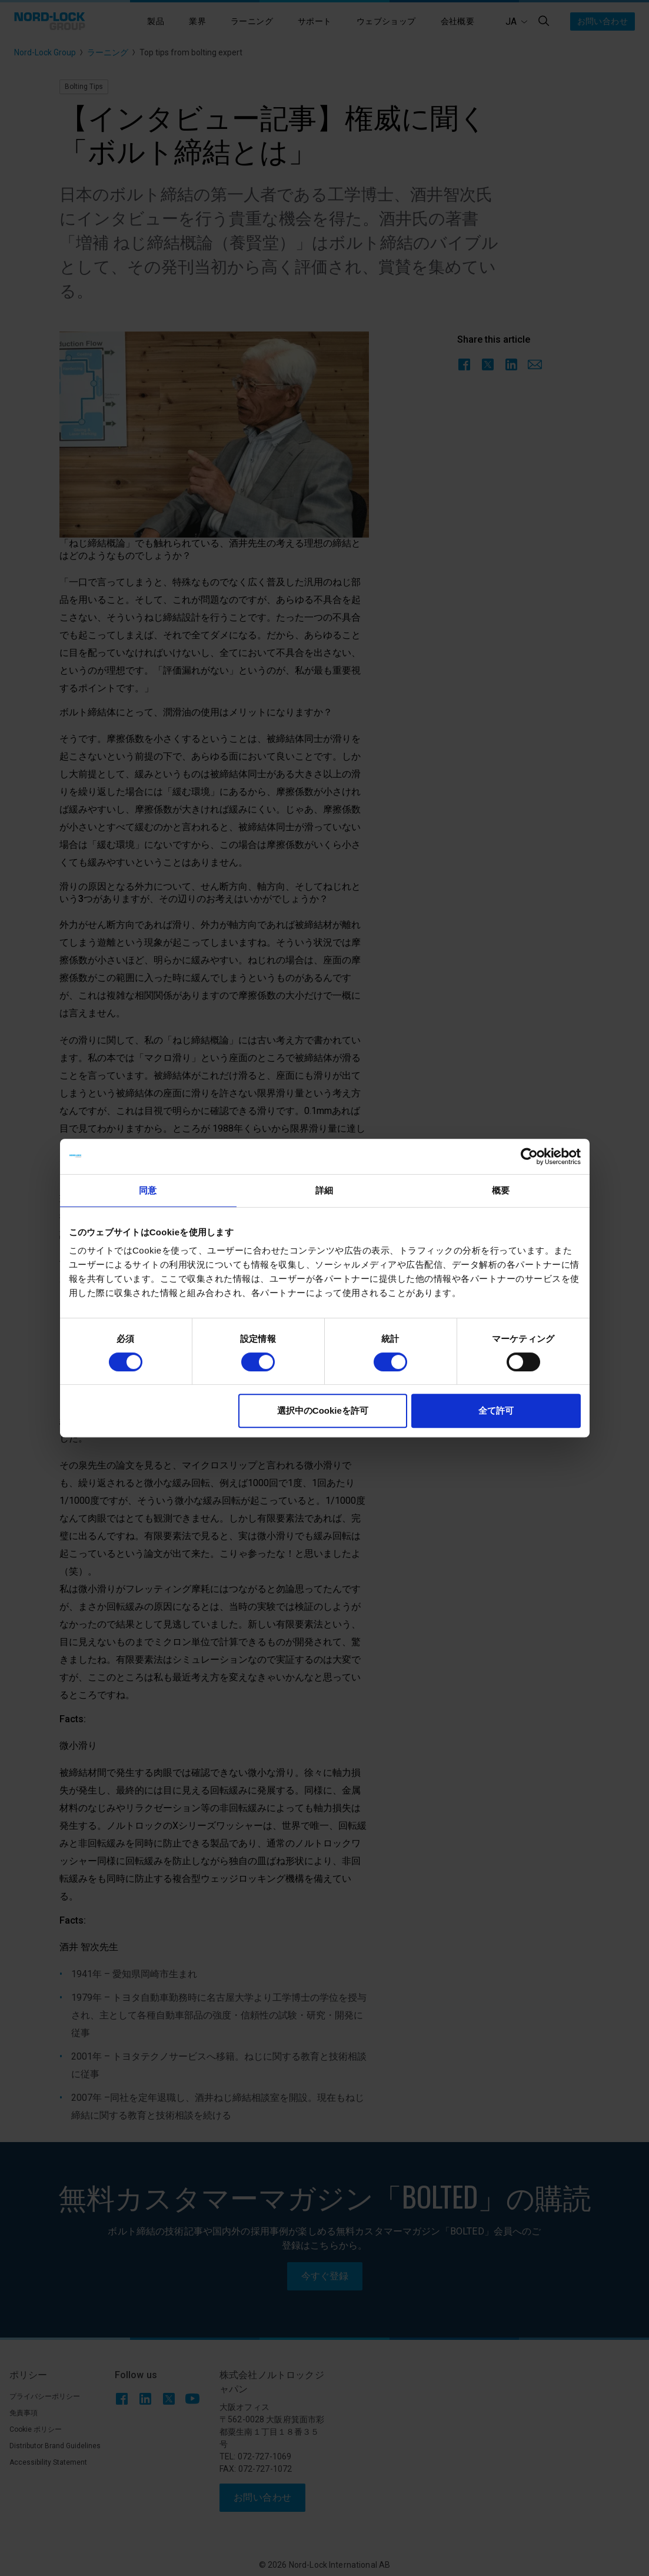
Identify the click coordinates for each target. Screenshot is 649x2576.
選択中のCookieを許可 (322, 1410)
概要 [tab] (501, 1190)
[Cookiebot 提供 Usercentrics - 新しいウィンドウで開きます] (529, 1156)
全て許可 (496, 1410)
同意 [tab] (148, 1190)
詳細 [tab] (324, 1190)
